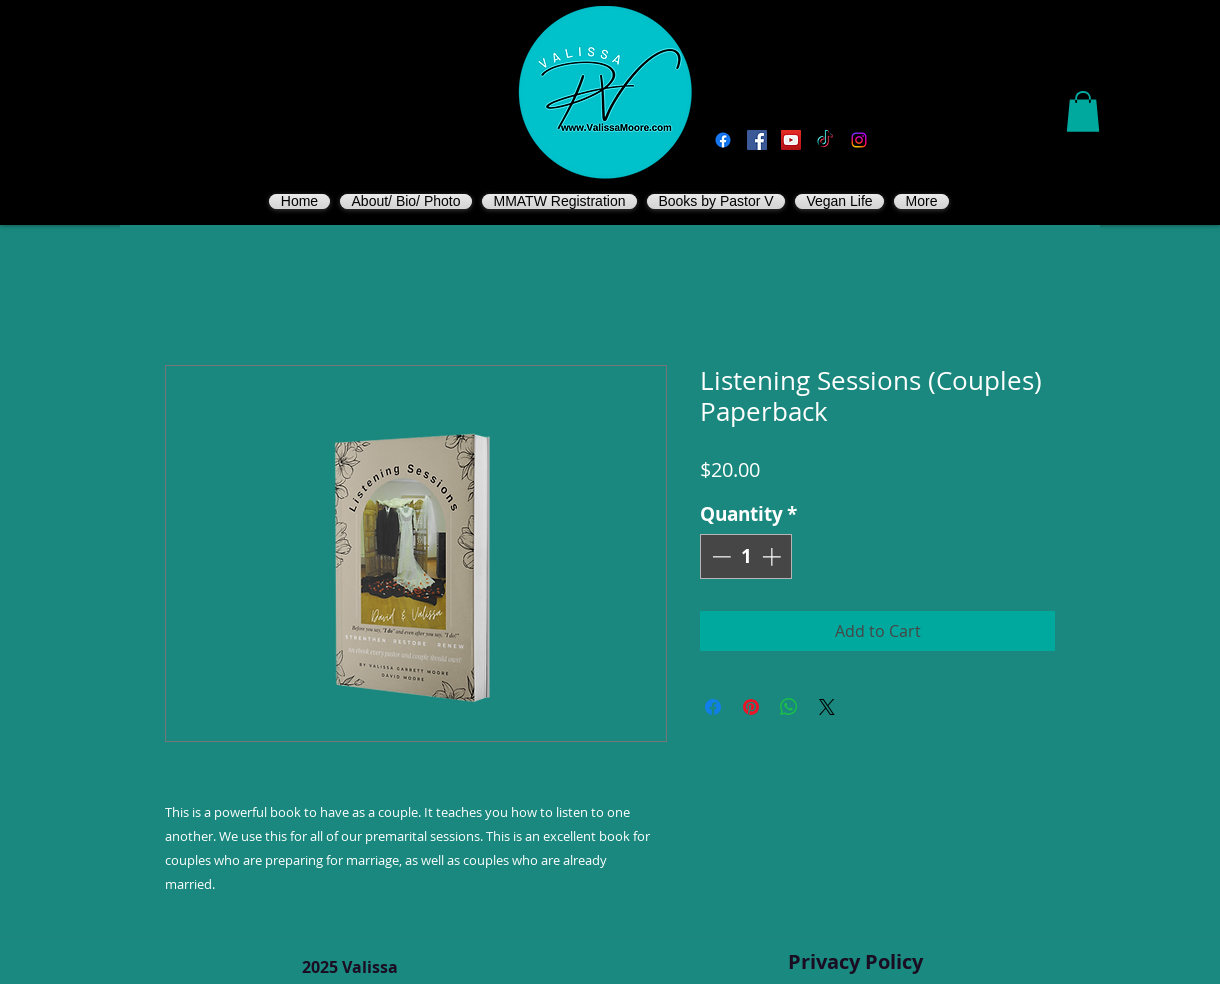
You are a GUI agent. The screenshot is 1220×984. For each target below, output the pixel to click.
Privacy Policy (855, 961)
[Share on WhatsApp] (789, 707)
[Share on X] (827, 707)
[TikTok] (825, 140)
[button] (1083, 111)
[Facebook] (723, 140)
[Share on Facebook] (713, 707)
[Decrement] (719, 556)
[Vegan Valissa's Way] (757, 140)
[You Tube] (791, 140)
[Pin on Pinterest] (751, 707)
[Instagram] (859, 140)
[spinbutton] (746, 556)
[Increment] (773, 556)
